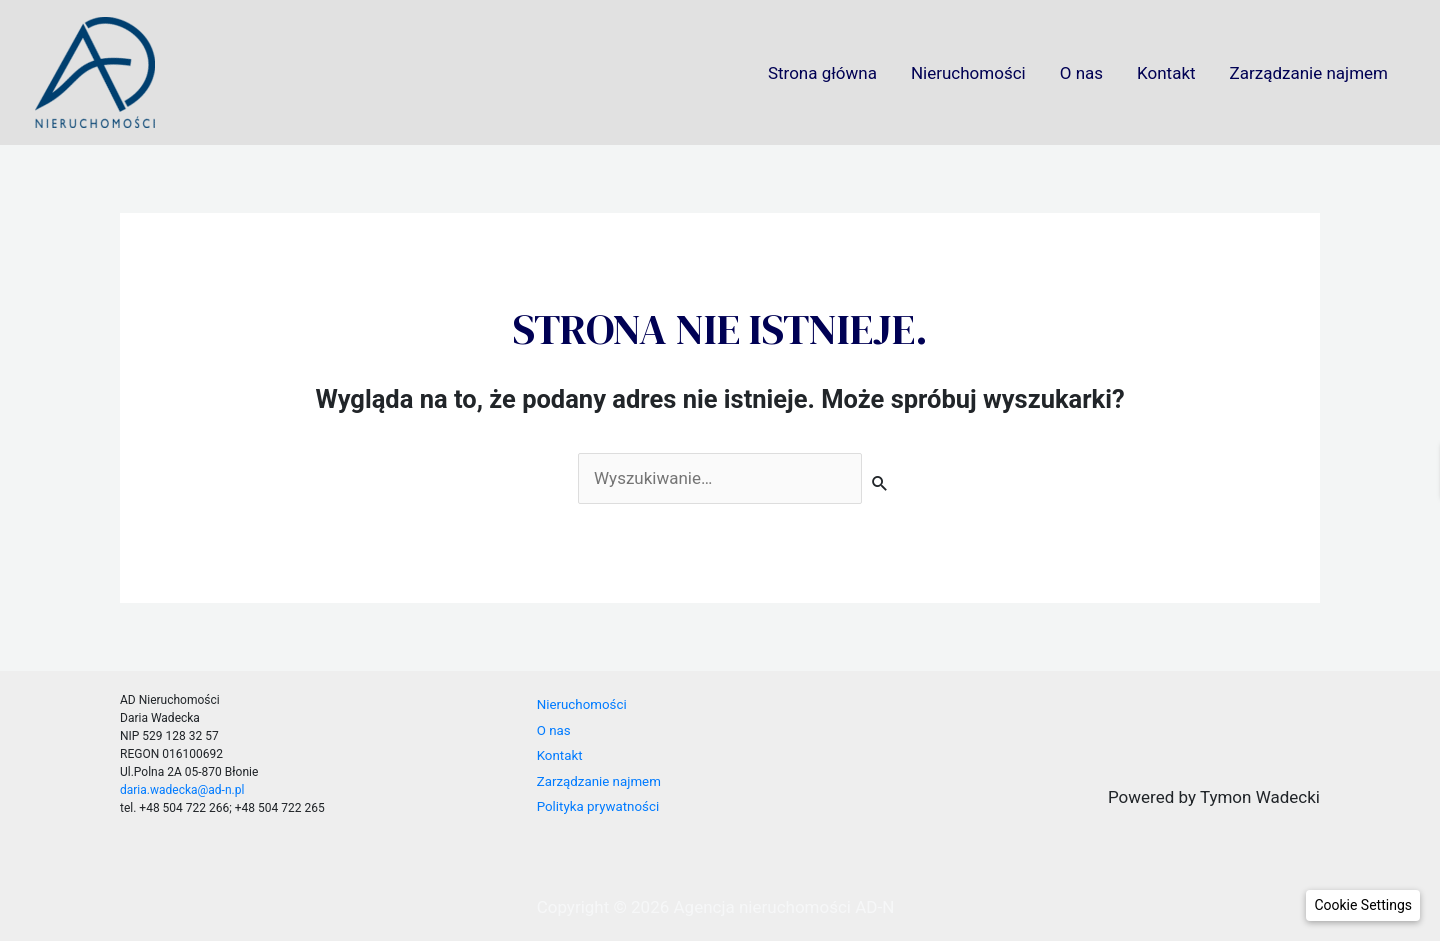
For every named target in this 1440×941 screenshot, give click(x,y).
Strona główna (822, 73)
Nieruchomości (968, 73)
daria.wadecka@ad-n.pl (182, 790)
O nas (1081, 73)
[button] (1363, 905)
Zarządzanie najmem (1309, 73)
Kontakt (1166, 73)
